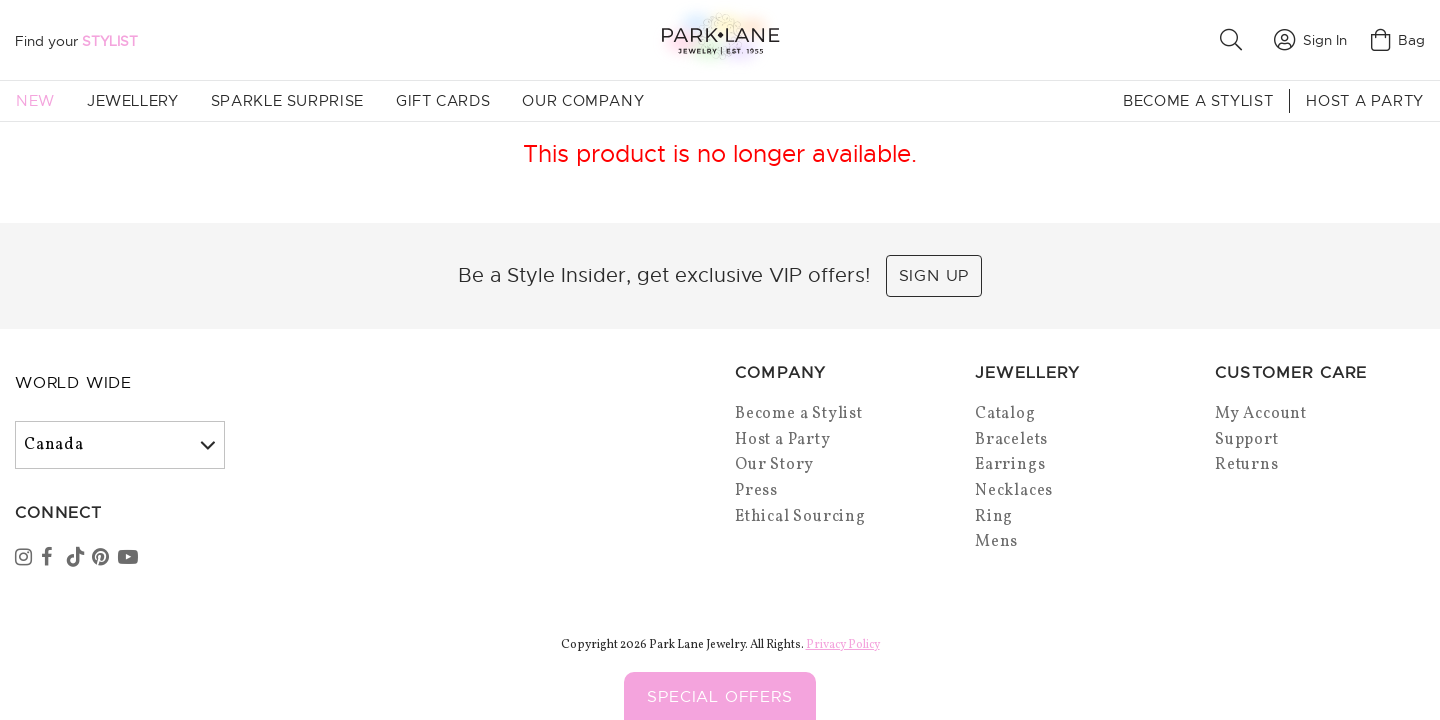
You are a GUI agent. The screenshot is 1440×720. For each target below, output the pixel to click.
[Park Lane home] (720, 39)
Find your (76, 41)
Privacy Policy (843, 645)
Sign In (1310, 40)
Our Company (583, 101)
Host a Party (1365, 101)
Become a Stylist (1198, 101)
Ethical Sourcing (800, 517)
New (35, 101)
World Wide (73, 383)
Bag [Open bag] (1398, 40)
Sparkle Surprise (287, 101)
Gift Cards (443, 101)
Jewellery (133, 101)
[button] (1235, 40)
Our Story (774, 465)
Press (756, 491)
